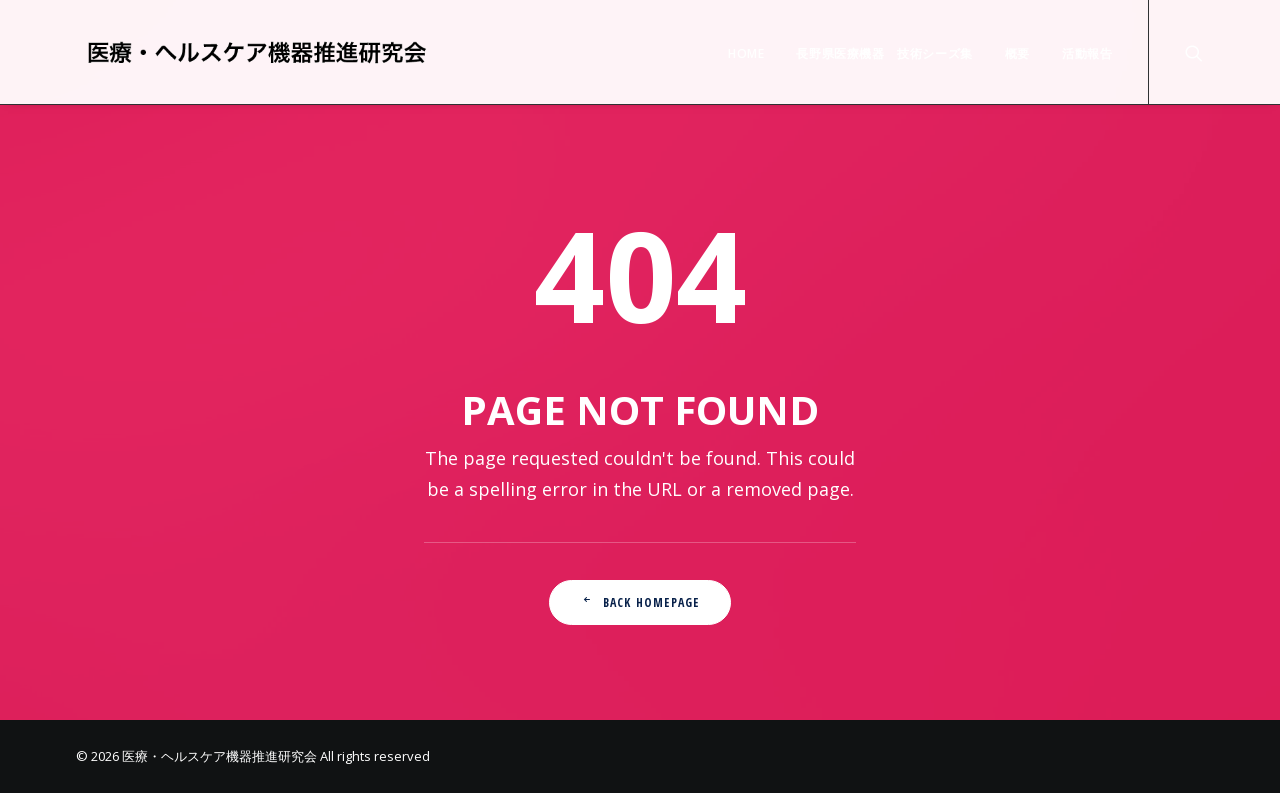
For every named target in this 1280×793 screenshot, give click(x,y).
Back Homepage (640, 602)
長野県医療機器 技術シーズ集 (884, 53)
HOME (746, 53)
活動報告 (1087, 53)
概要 (1017, 53)
